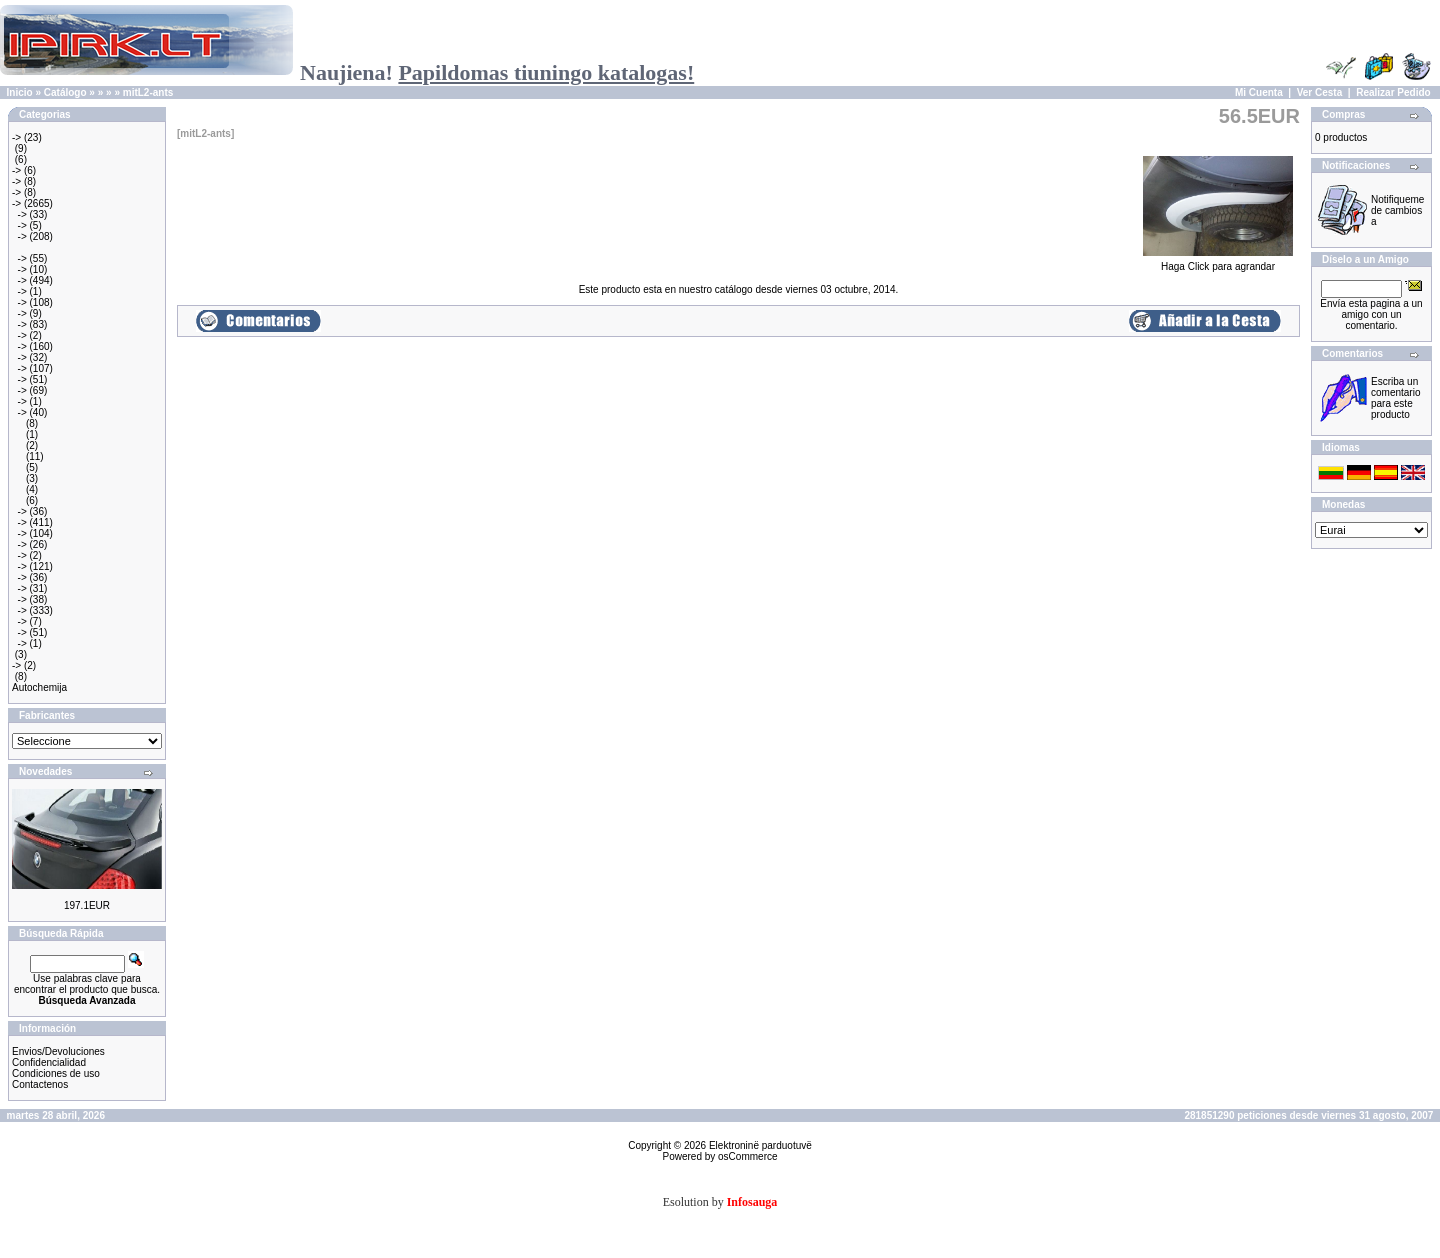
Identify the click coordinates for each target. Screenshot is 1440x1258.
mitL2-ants (148, 92)
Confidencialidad (49, 1062)
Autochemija (39, 687)
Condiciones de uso (56, 1073)
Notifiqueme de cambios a (1397, 210)
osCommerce (747, 1156)
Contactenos (40, 1084)
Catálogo (65, 92)
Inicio (20, 92)
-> (16, 137)
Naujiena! (497, 72)
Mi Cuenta (1259, 92)
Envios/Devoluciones (58, 1051)
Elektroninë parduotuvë (760, 1145)
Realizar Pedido (1393, 92)
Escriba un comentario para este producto (1395, 398)
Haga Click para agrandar (1218, 262)
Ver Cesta (1320, 92)
